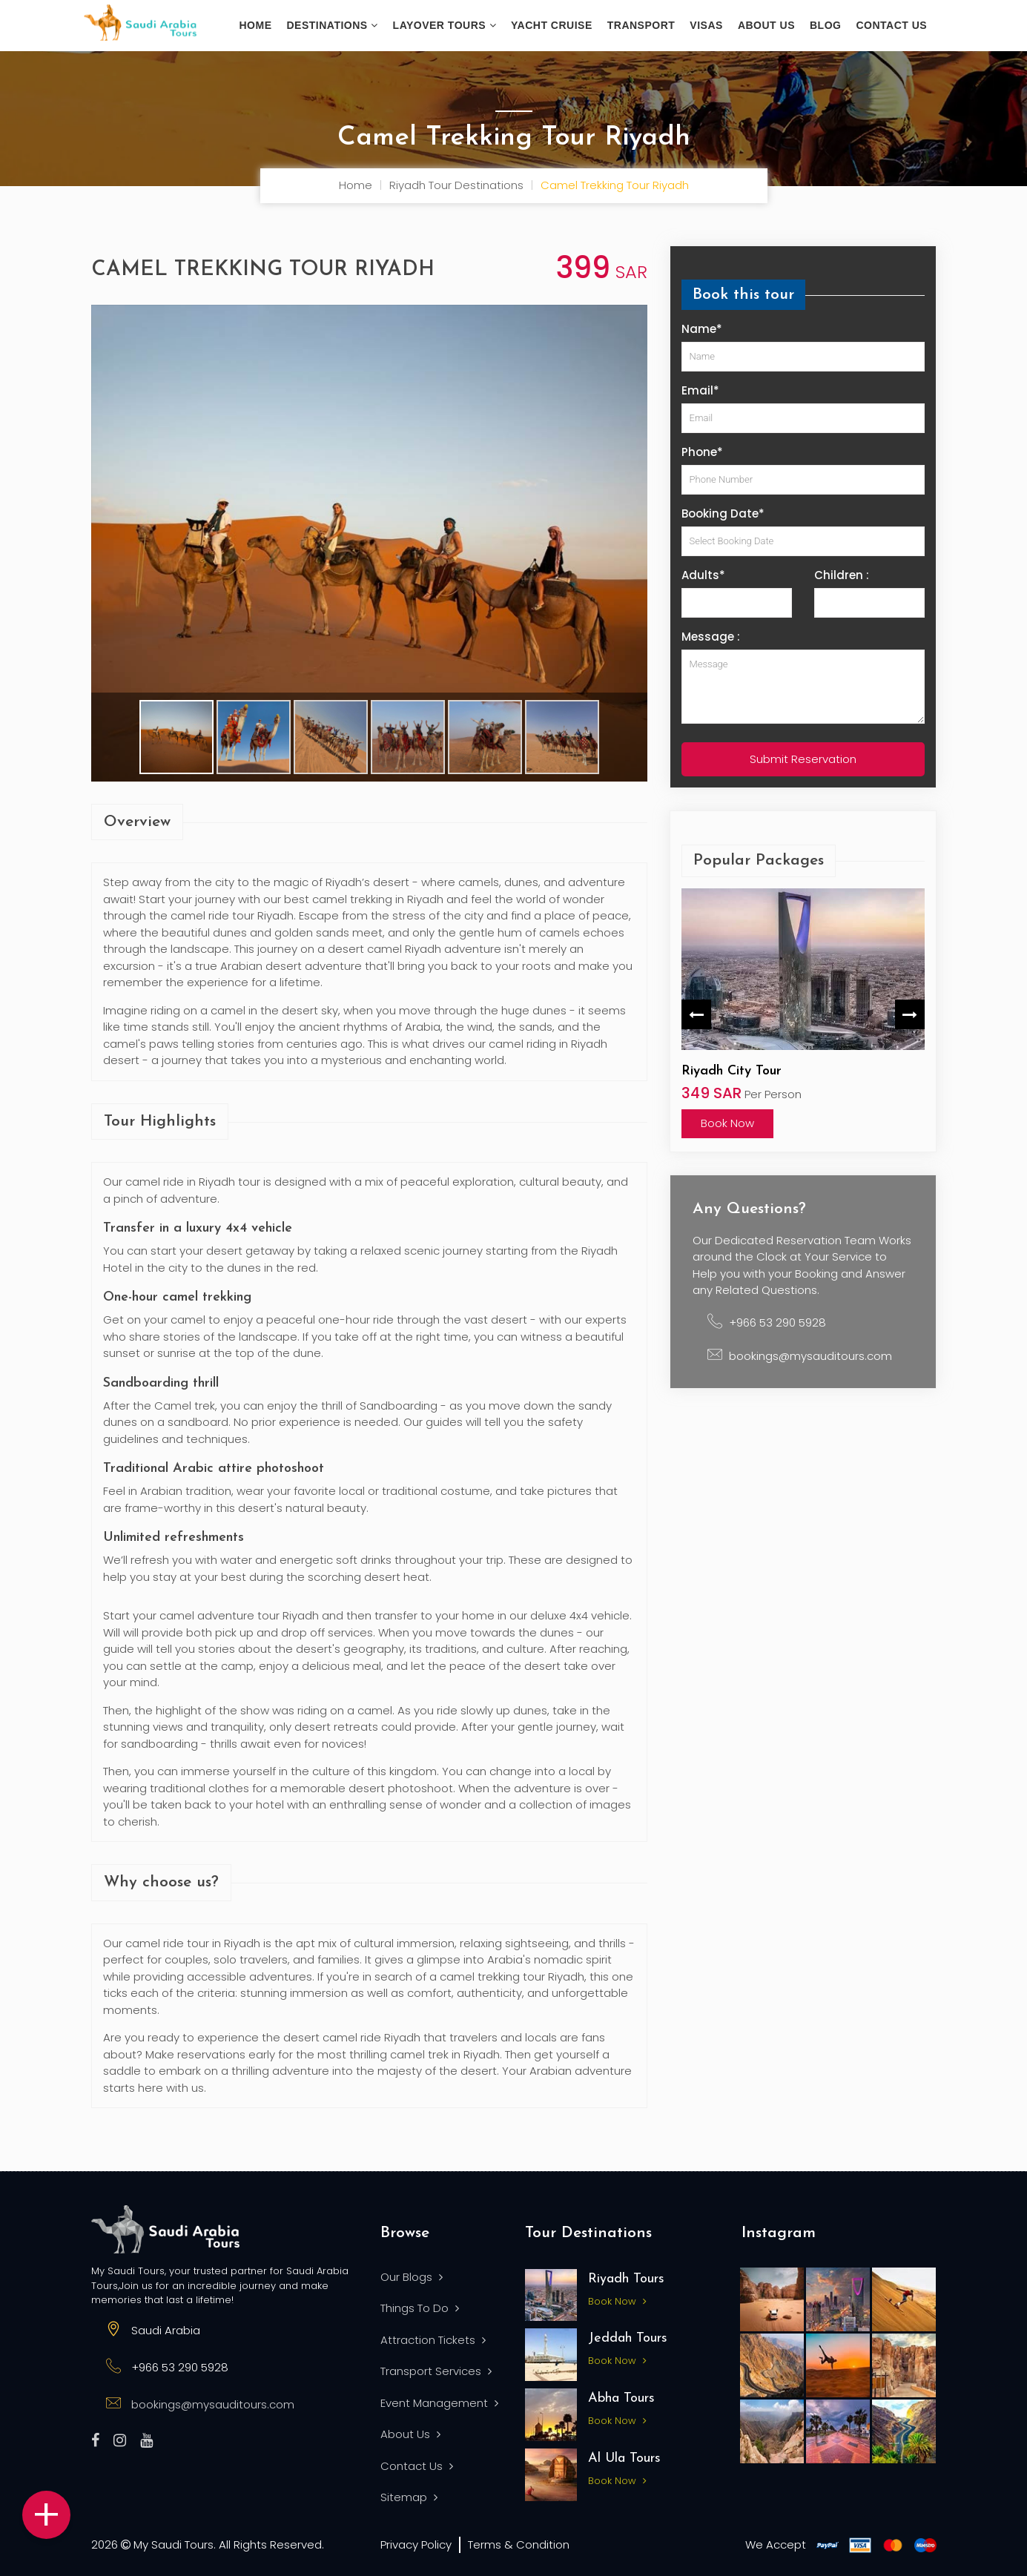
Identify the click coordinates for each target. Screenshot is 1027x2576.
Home (256, 25)
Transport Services (436, 2371)
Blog (825, 25)
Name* (701, 329)
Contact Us (891, 25)
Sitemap (408, 2497)
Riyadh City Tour (731, 1071)
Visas (706, 25)
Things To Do (419, 2308)
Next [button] (910, 1014)
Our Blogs (411, 2277)
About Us (410, 2434)
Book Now (727, 1123)
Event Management (439, 2403)
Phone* (702, 452)
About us (766, 25)
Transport (641, 25)
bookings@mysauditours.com (810, 1356)
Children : (841, 575)
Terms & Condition (518, 2544)
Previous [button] (696, 1014)
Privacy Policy (416, 2544)
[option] (803, 1014)
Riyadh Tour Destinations (456, 185)
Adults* (703, 575)
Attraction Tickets (433, 2340)
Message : (710, 636)
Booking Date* (723, 513)
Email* (700, 390)
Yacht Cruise (551, 25)
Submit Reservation (803, 759)
